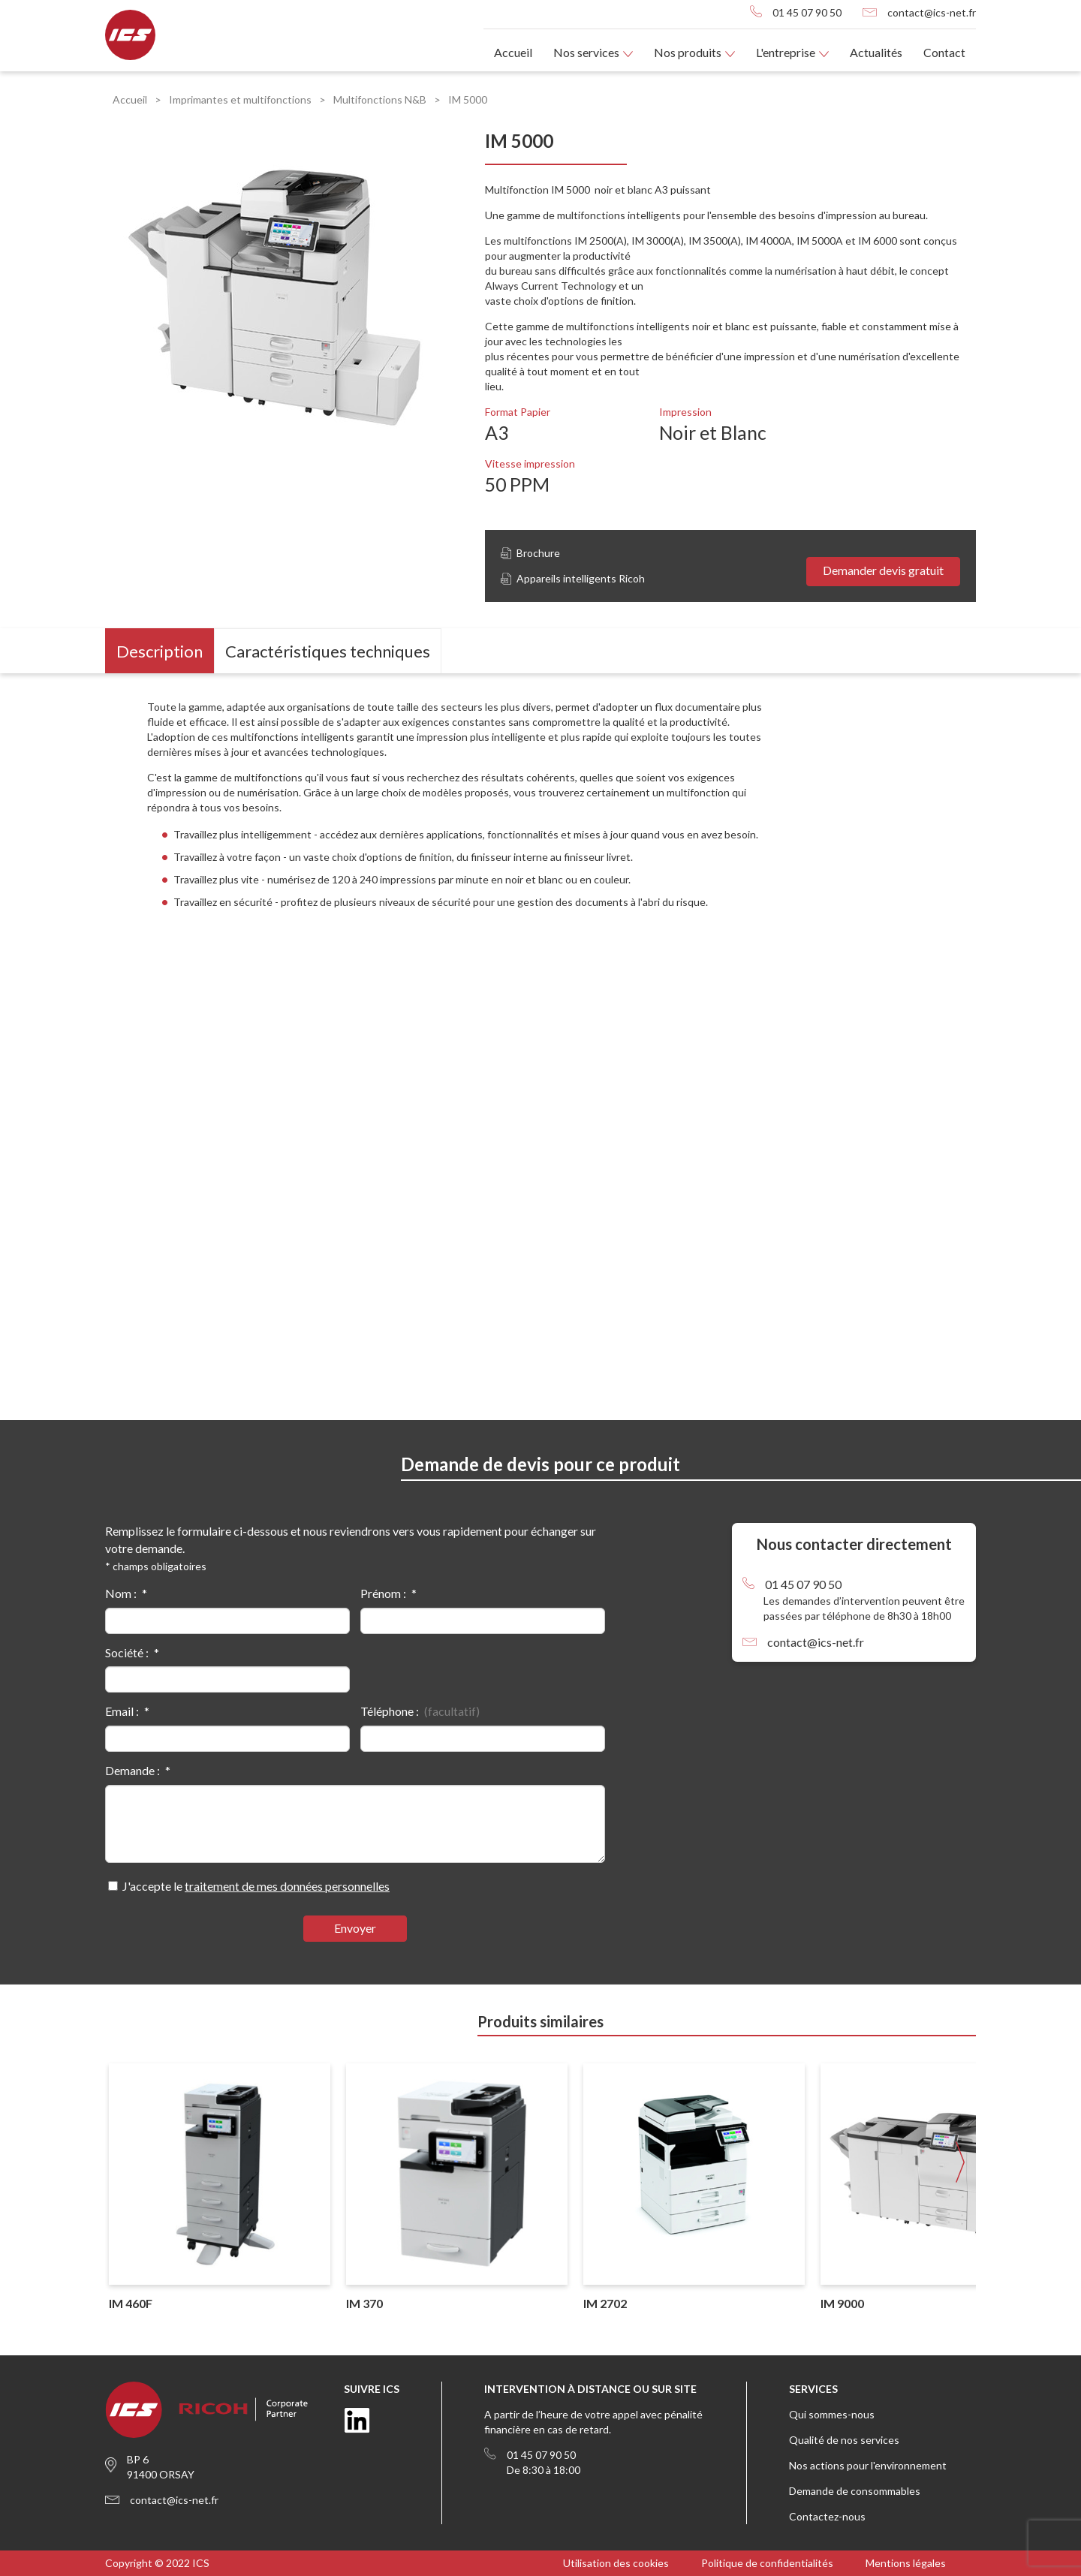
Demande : (132, 1770)
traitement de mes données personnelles (287, 1886)
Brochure (530, 552)
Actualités (876, 52)
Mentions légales (906, 2562)
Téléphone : (389, 1711)
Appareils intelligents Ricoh (573, 578)
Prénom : (383, 1593)
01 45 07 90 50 (807, 12)
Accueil (513, 52)
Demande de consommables (854, 2490)
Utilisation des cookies (616, 2562)
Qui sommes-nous (832, 2414)
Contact (944, 52)
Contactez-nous (827, 2516)
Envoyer (355, 1928)
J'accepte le (256, 1886)
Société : (127, 1652)
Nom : (121, 1593)
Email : (122, 1711)
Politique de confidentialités (767, 2562)
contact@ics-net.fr (931, 12)
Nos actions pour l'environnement (868, 2465)
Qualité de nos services (844, 2439)
